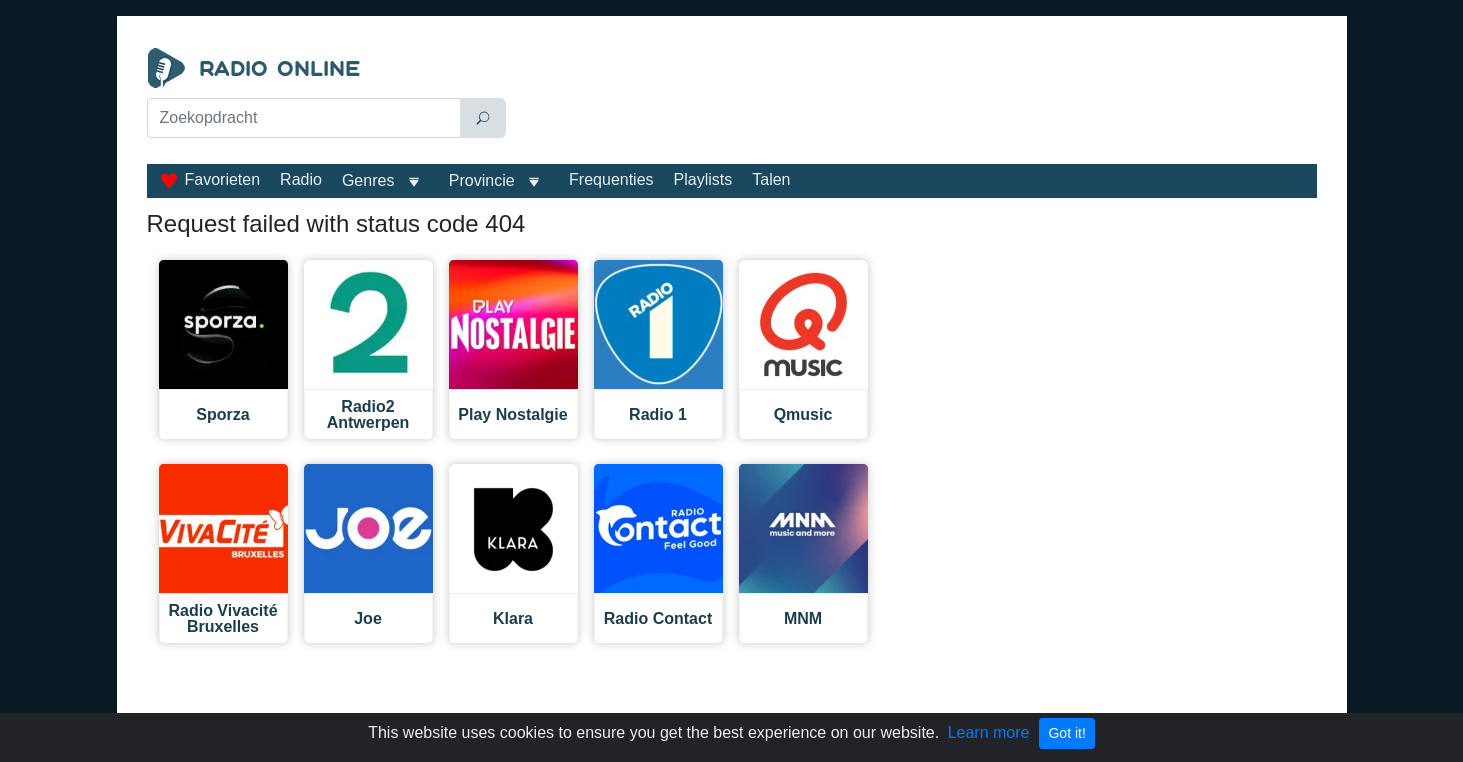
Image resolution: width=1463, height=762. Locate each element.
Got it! (1066, 733)
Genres (368, 180)
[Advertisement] (916, 98)
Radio (301, 179)
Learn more (989, 732)
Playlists (703, 179)
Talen (771, 179)
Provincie (484, 180)
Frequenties (611, 179)
